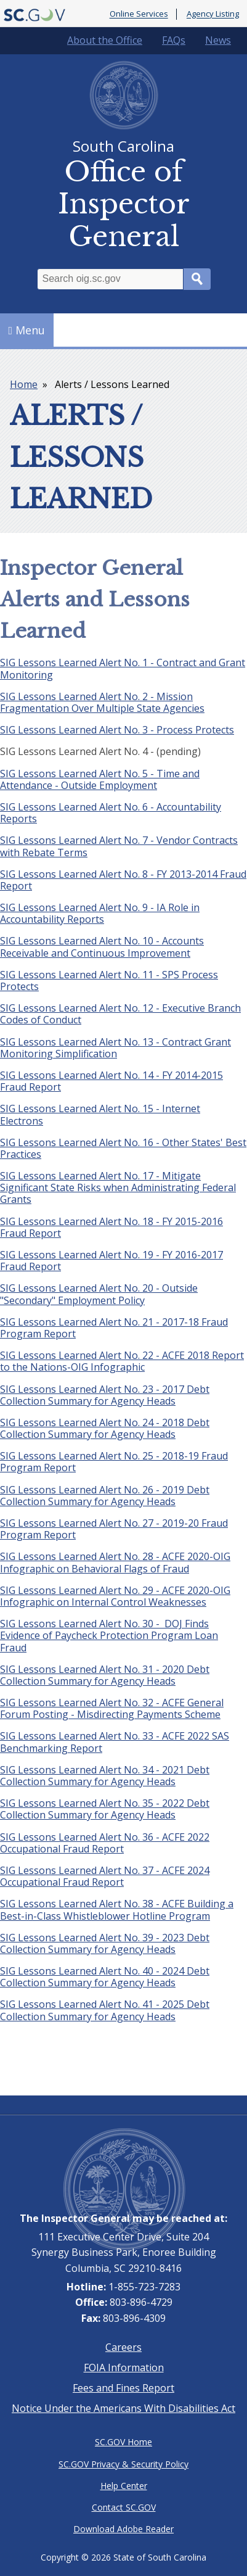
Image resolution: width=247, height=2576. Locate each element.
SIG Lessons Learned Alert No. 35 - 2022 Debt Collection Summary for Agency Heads (104, 1809)
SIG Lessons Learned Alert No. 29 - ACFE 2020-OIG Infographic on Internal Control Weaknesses (115, 1596)
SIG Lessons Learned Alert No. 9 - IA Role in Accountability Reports (100, 913)
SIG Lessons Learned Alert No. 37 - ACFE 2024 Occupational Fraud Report (104, 1876)
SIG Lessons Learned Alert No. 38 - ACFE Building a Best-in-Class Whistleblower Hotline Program (116, 1909)
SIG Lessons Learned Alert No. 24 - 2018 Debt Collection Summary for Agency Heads (104, 1428)
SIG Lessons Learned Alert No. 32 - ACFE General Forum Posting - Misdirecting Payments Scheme (112, 1708)
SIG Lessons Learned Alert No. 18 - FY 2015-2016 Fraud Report (111, 1227)
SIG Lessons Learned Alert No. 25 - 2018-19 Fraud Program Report (114, 1461)
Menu (27, 330)
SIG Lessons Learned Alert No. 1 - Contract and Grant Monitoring (122, 668)
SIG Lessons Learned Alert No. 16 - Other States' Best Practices (123, 1148)
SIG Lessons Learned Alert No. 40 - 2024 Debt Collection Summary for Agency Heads (104, 1976)
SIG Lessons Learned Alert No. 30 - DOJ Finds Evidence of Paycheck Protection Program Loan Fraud (109, 1635)
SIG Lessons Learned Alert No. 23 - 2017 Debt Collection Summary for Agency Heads (104, 1395)
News (218, 40)
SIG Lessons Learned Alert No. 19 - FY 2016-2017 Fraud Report (111, 1260)
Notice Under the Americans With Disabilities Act (123, 2408)
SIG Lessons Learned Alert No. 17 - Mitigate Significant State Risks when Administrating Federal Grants (118, 1187)
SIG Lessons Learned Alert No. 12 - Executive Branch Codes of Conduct (120, 1013)
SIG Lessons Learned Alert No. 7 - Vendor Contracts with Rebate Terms (119, 846)
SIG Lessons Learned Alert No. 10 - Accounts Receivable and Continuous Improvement (102, 946)
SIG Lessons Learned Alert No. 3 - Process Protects (117, 730)
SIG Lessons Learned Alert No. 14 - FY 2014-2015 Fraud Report (111, 1081)
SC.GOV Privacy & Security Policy (123, 2464)
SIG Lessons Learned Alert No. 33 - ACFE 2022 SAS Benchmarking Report (114, 1741)
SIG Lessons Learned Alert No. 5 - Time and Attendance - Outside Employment (100, 779)
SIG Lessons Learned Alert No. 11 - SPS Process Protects (109, 980)
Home (24, 384)
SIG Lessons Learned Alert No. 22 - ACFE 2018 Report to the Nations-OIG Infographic (122, 1361)
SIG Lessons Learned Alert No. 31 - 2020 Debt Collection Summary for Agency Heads (104, 1675)
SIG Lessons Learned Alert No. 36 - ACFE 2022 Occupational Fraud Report (104, 1843)
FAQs (173, 40)
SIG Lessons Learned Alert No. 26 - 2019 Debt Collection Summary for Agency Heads (104, 1495)
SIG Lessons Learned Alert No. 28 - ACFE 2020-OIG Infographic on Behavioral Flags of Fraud (115, 1562)
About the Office (104, 40)
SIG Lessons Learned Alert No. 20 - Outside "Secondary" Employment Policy (99, 1294)
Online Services (139, 14)
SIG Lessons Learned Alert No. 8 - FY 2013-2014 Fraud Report (123, 880)
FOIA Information (124, 2367)
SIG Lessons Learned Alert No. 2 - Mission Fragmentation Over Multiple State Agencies (102, 702)
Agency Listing (213, 14)
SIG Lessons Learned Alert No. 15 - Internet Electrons (100, 1114)
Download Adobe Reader (123, 2529)
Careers (123, 2347)
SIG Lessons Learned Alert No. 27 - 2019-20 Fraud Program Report (114, 1529)
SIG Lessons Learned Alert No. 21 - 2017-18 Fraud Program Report (114, 1327)
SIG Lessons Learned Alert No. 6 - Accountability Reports (110, 812)
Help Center (123, 2485)
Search (197, 279)
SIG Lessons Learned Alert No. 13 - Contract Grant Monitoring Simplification (115, 1047)
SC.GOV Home (123, 2442)
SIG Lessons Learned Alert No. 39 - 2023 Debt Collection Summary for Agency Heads (104, 1943)
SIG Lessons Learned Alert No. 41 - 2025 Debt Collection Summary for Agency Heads (104, 2010)
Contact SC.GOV (124, 2507)
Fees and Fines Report (123, 2388)
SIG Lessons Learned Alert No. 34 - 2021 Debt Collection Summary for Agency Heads (104, 1775)
